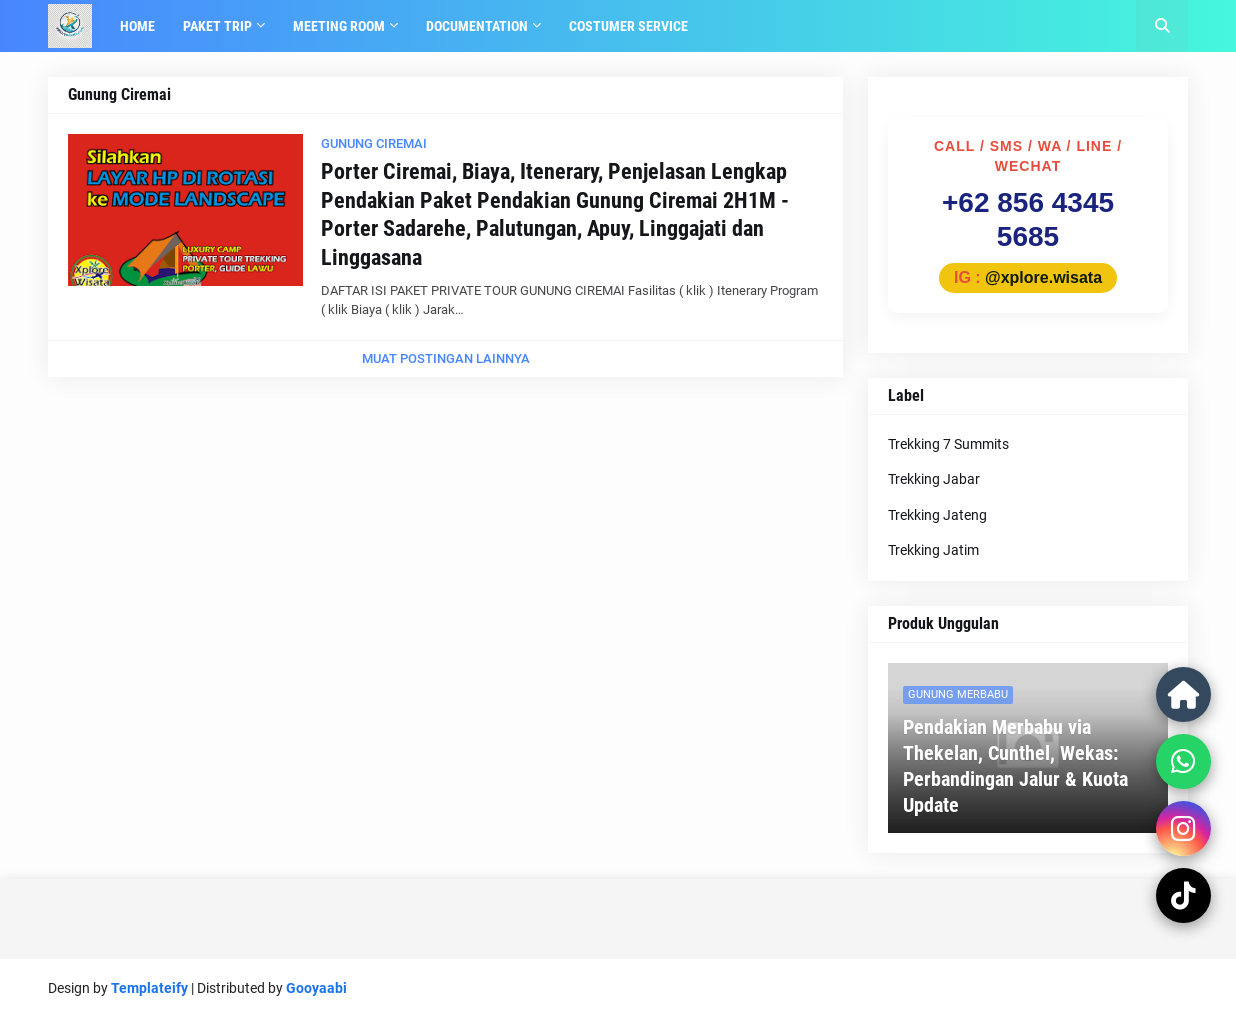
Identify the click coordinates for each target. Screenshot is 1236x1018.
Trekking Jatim (933, 550)
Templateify (149, 988)
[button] (1162, 26)
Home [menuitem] (137, 26)
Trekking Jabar (934, 479)
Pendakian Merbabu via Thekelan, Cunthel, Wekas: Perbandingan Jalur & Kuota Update (1015, 766)
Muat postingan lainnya (446, 358)
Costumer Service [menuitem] (628, 26)
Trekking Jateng (937, 515)
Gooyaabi (316, 988)
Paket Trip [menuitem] (217, 26)
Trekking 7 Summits (948, 444)
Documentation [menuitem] (477, 26)
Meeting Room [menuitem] (339, 26)
